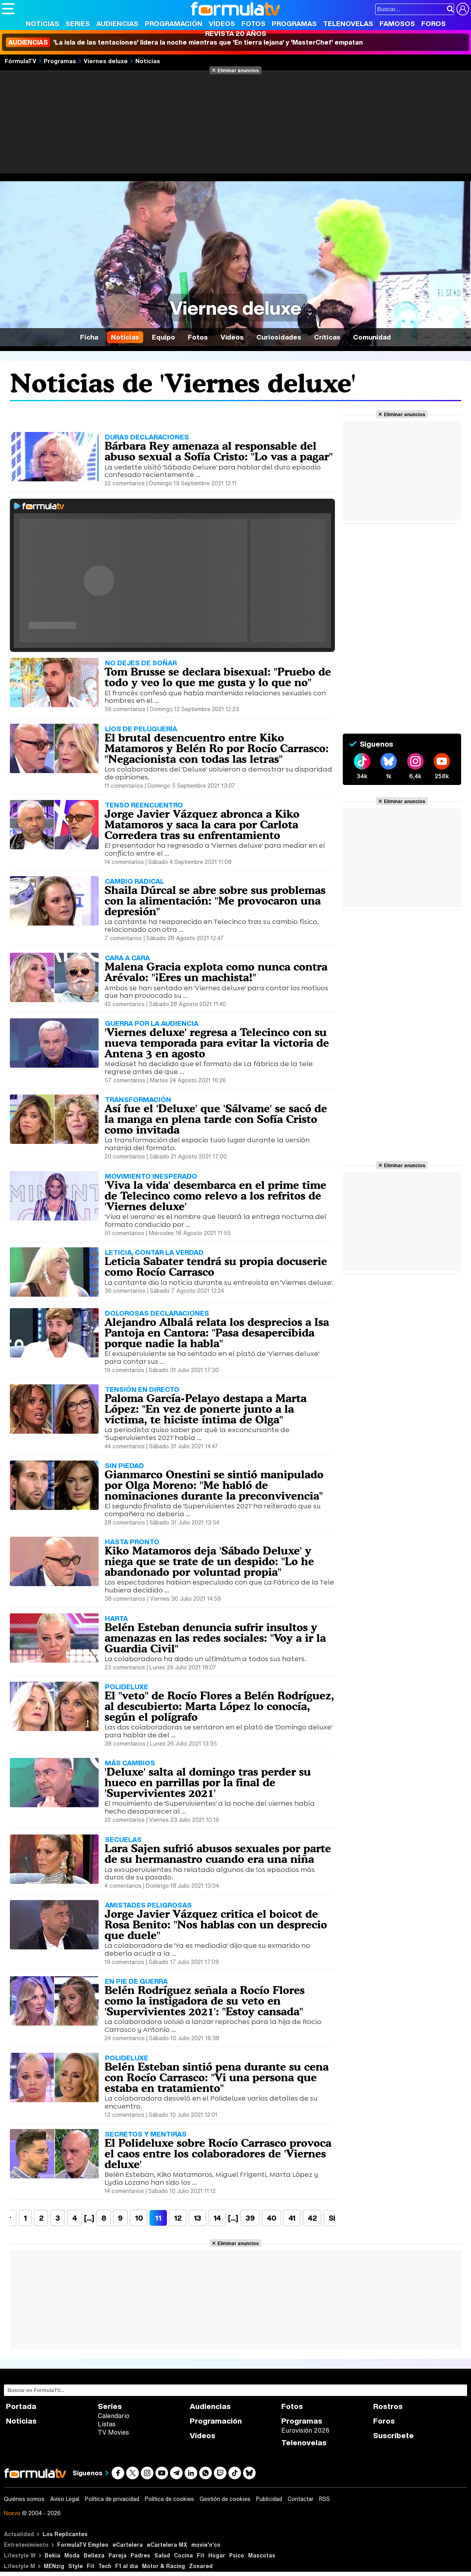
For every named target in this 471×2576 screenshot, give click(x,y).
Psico (236, 2555)
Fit (200, 2555)
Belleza (94, 2555)
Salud (162, 2555)
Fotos (253, 23)
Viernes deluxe (106, 60)
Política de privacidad (112, 2499)
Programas (294, 23)
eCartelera (127, 2544)
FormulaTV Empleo (82, 2544)
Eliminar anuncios (238, 70)
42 (312, 2218)
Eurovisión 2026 (305, 2430)
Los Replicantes (65, 2534)
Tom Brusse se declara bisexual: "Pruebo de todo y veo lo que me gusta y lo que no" (218, 677)
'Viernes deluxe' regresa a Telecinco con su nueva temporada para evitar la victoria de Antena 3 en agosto (217, 1043)
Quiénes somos (24, 2499)
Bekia (52, 2555)
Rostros (388, 2406)
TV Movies (113, 2432)
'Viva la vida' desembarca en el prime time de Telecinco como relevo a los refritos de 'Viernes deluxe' (215, 1196)
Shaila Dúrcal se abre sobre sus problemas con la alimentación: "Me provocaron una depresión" (215, 901)
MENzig (54, 2566)
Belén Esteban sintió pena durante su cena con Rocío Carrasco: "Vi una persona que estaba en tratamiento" (217, 2077)
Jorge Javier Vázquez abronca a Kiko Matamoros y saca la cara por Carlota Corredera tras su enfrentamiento (202, 824)
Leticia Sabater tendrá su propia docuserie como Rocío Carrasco (216, 1266)
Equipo (163, 337)
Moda (72, 2555)
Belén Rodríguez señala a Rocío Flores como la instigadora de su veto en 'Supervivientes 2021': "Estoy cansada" (205, 2001)
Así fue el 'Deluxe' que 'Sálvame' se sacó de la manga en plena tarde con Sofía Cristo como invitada (216, 1119)
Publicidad (269, 2499)
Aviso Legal (64, 2499)
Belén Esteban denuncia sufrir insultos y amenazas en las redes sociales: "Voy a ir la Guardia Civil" (215, 1638)
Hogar (216, 2555)
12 (177, 2218)
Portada (21, 2406)
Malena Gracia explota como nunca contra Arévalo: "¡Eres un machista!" (216, 972)
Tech (104, 2566)
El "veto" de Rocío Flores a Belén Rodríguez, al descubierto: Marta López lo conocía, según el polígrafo (219, 1706)
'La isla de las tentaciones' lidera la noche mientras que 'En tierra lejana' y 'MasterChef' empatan (184, 42)
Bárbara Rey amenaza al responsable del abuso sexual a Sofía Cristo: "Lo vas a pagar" (219, 451)
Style (75, 2566)
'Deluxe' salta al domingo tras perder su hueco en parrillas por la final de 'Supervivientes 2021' (208, 1782)
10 (138, 2218)
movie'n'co (206, 2544)
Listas (107, 2424)
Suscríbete (393, 2435)
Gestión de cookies (225, 2499)
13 (197, 2218)
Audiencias (117, 23)
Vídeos (222, 23)
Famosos (397, 23)
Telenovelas (348, 23)
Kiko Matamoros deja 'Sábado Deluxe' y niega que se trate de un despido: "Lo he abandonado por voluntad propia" (209, 1561)
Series (77, 23)
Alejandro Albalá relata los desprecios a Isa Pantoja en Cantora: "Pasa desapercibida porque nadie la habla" (217, 1333)
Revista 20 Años (235, 33)
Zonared (201, 2566)
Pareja (117, 2555)
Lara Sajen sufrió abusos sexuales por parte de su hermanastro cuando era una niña (218, 1853)
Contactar (301, 2499)
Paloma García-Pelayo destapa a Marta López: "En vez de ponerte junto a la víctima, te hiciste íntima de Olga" (206, 1409)
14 (217, 2218)
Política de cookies (169, 2499)
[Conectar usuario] (462, 9)
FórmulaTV (20, 60)
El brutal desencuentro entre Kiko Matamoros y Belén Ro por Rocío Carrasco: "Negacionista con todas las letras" (217, 748)
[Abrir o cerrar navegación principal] (8, 8)
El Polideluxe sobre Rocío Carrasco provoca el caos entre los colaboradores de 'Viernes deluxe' (218, 2153)
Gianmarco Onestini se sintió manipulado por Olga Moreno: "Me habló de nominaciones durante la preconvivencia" (214, 1485)
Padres (140, 2555)
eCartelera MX (167, 2544)
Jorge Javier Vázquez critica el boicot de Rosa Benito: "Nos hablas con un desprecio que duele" (216, 1924)
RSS (324, 2499)
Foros (433, 23)
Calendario (113, 2415)
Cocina (183, 2555)
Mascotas (261, 2555)
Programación (173, 23)
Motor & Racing (163, 2566)
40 (271, 2218)
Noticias (42, 23)
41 (291, 2218)
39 (249, 2218)
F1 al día (126, 2566)
